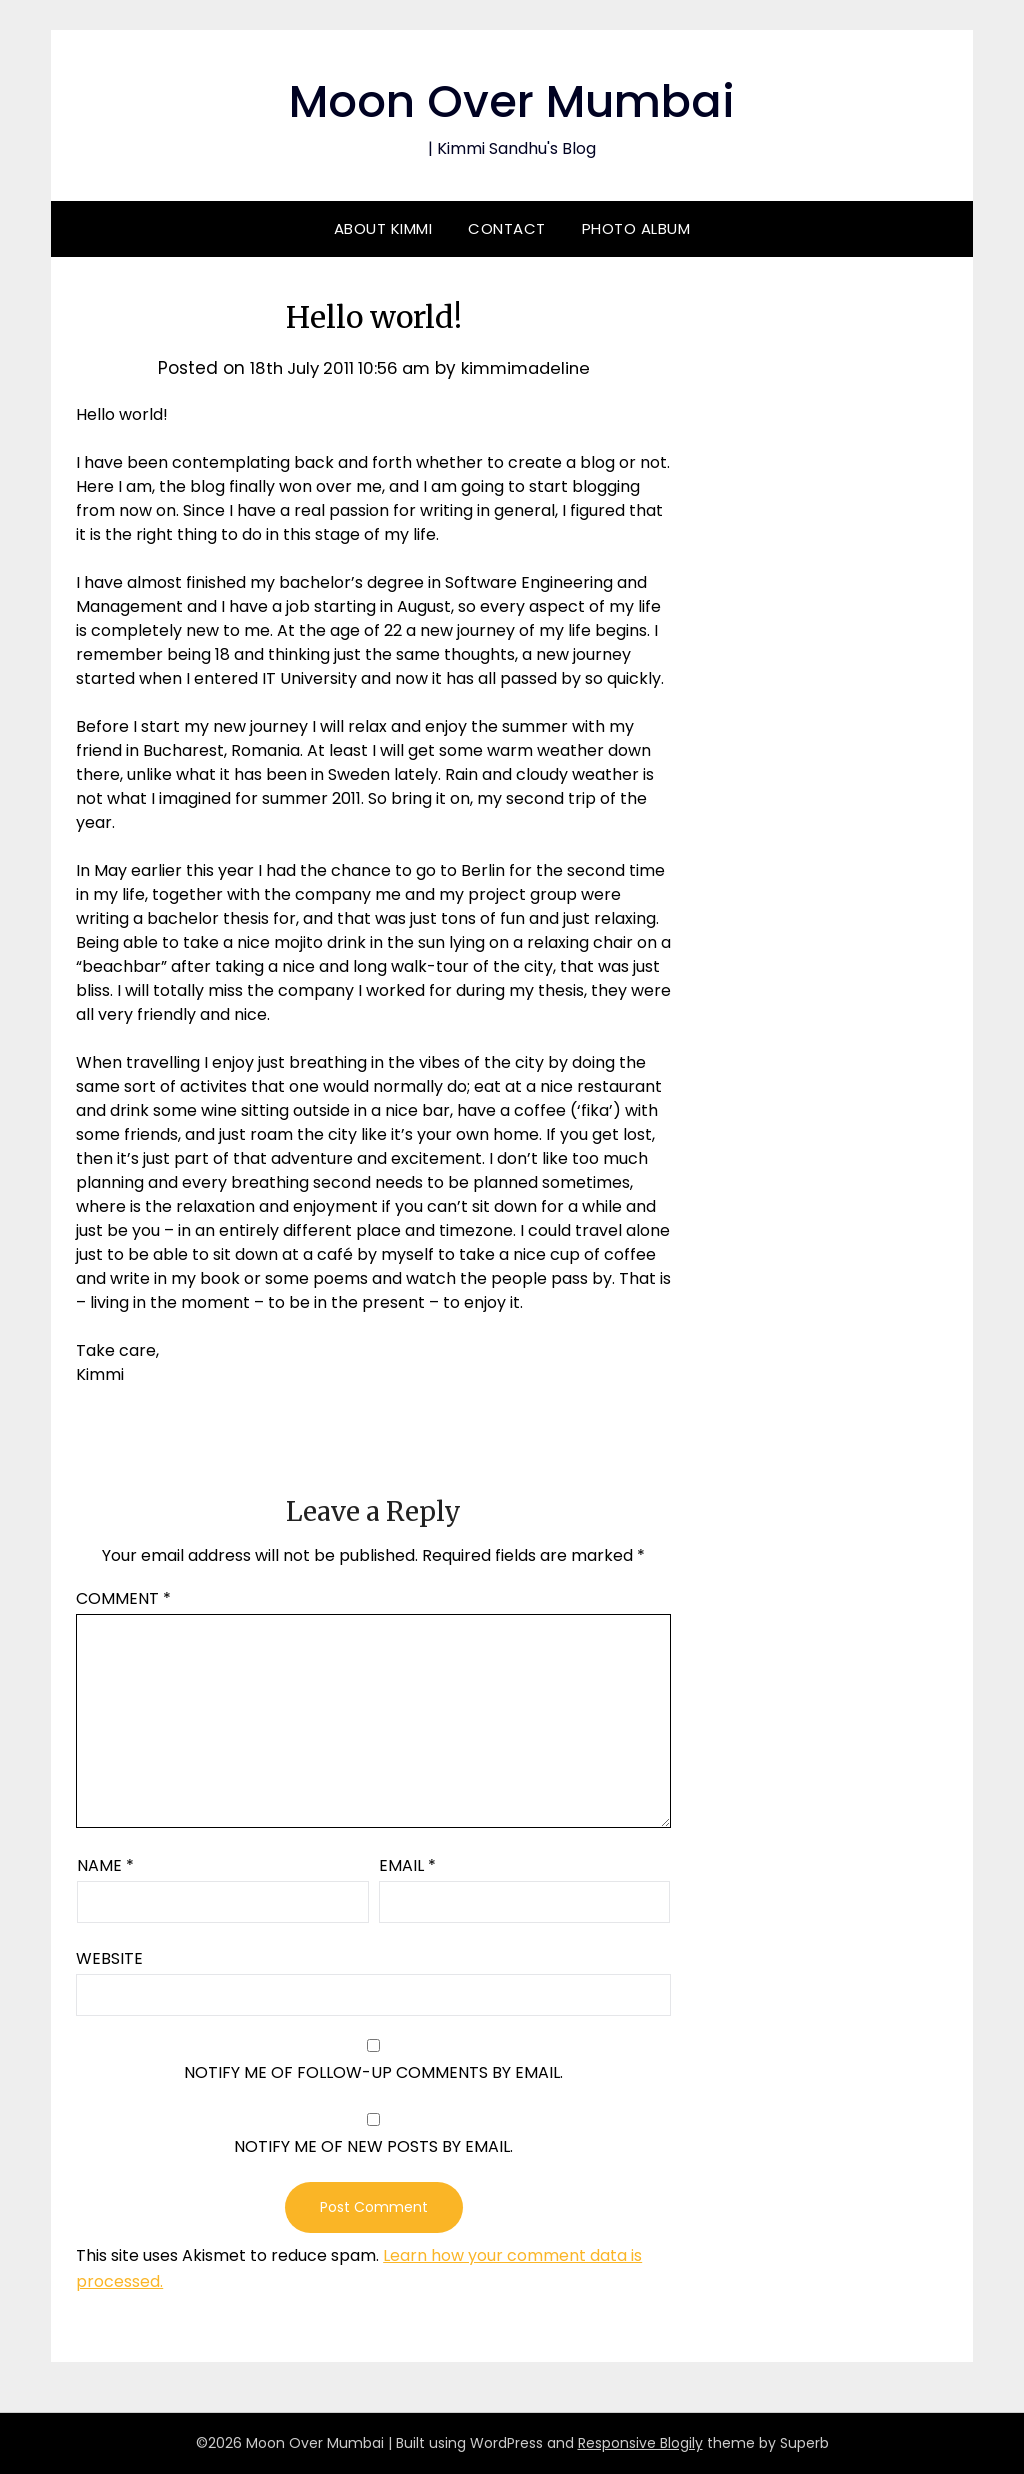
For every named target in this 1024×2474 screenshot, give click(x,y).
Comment (123, 1598)
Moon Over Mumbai (512, 100)
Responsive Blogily (640, 2443)
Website (109, 1958)
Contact (507, 228)
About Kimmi (383, 228)
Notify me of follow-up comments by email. (373, 2072)
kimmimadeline (529, 368)
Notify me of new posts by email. (373, 2146)
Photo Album (636, 228)
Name (105, 1865)
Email (407, 1865)
